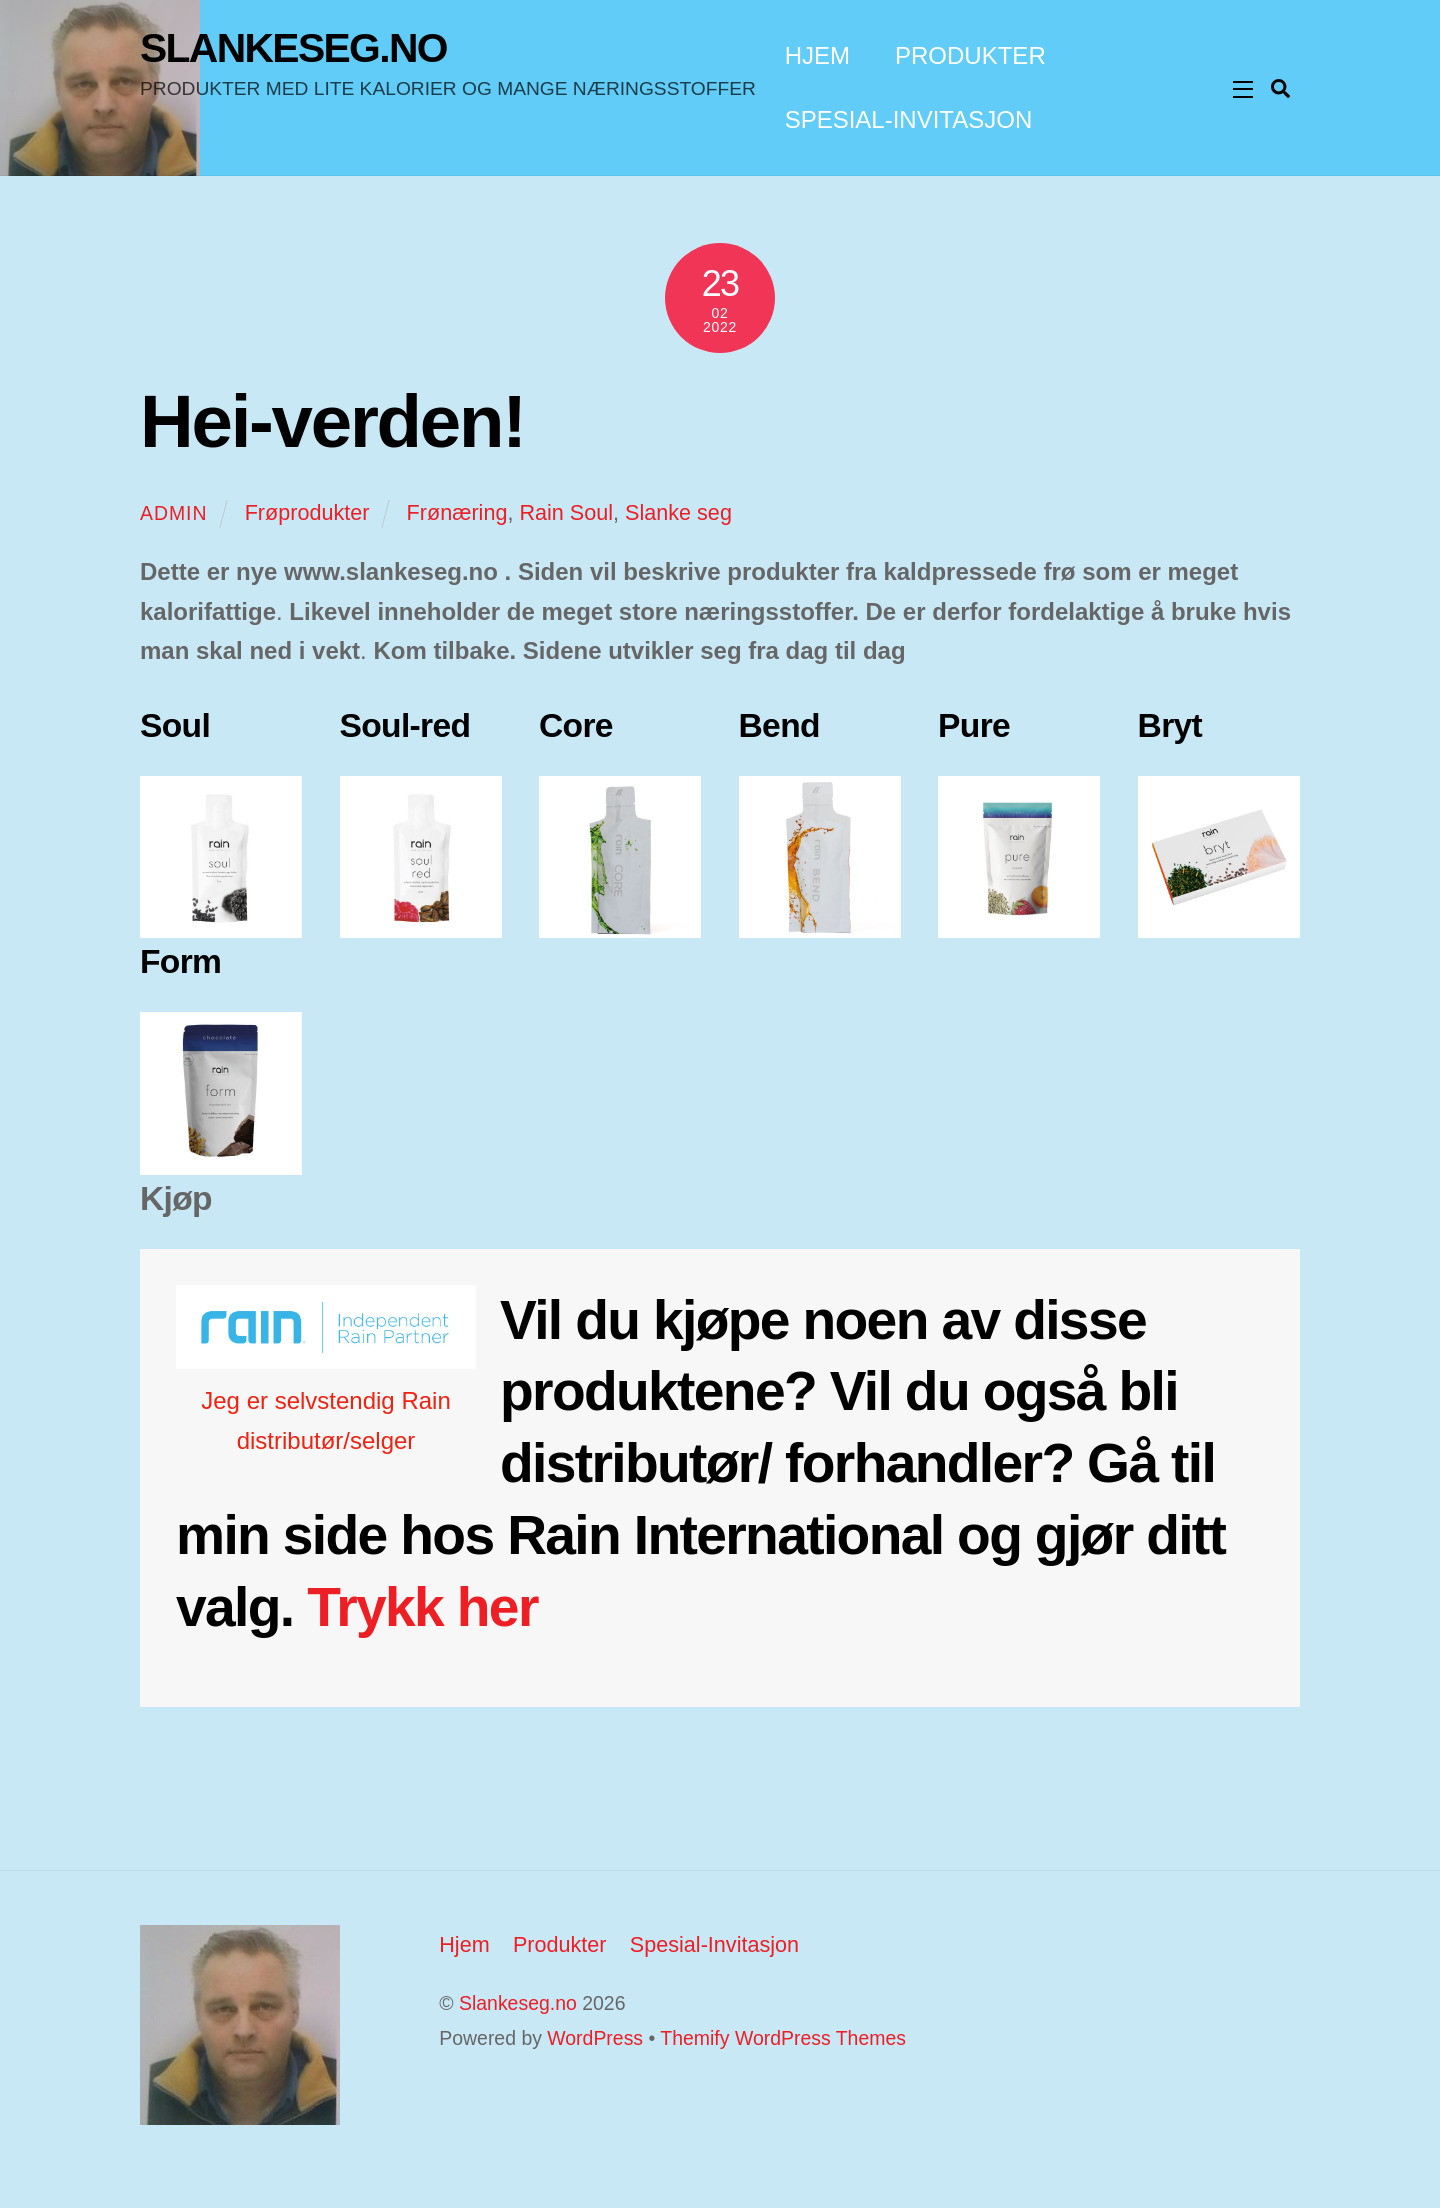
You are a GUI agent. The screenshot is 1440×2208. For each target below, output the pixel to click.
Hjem (817, 55)
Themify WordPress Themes (783, 2038)
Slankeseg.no (518, 2003)
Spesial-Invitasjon (909, 119)
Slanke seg (678, 512)
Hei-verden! (332, 421)
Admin (174, 513)
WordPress (595, 2038)
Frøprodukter (307, 512)
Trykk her (422, 1607)
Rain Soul (566, 512)
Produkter (970, 55)
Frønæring (457, 512)
